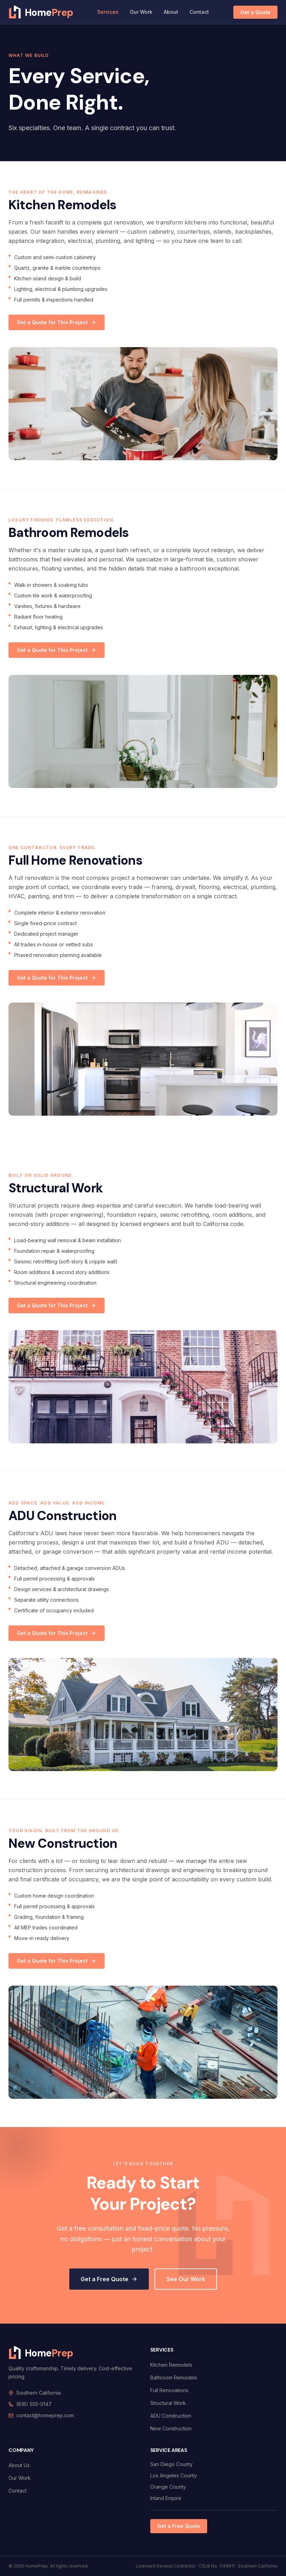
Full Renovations (169, 2390)
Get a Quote (255, 12)
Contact (199, 12)
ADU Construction (170, 2416)
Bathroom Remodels (173, 2378)
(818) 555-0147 (34, 2404)
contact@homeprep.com (45, 2415)
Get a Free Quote (109, 2279)
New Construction (171, 2428)
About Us (19, 2465)
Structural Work (168, 2403)
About (171, 12)
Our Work (141, 12)
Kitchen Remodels (171, 2365)
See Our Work (186, 2279)
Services (107, 12)
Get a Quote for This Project (56, 322)
